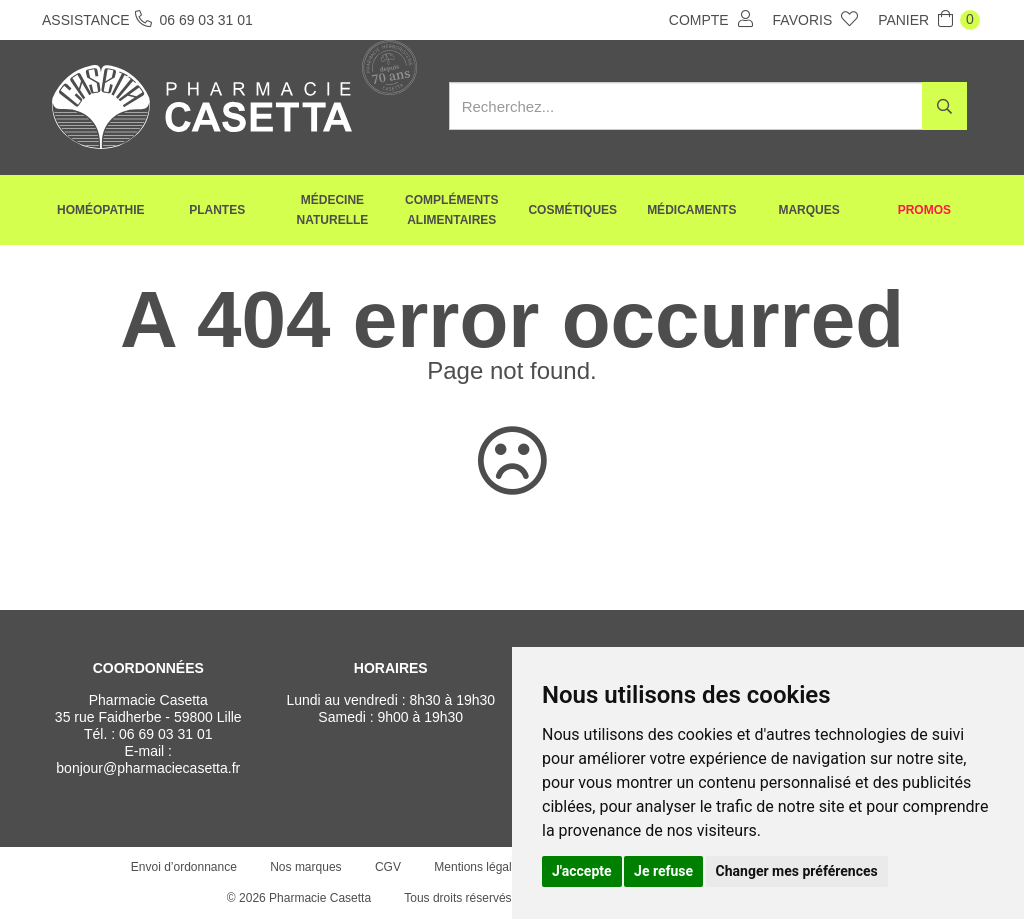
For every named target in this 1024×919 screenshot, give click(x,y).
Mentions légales (479, 867)
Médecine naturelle (333, 210)
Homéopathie (101, 210)
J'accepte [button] (582, 871)
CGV (388, 867)
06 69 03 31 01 (165, 734)
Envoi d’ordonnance (184, 867)
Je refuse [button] (663, 871)
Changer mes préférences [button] (797, 871)
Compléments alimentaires (451, 210)
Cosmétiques (572, 210)
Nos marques (305, 867)
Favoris (816, 19)
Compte (711, 19)
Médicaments (691, 210)
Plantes (217, 210)
